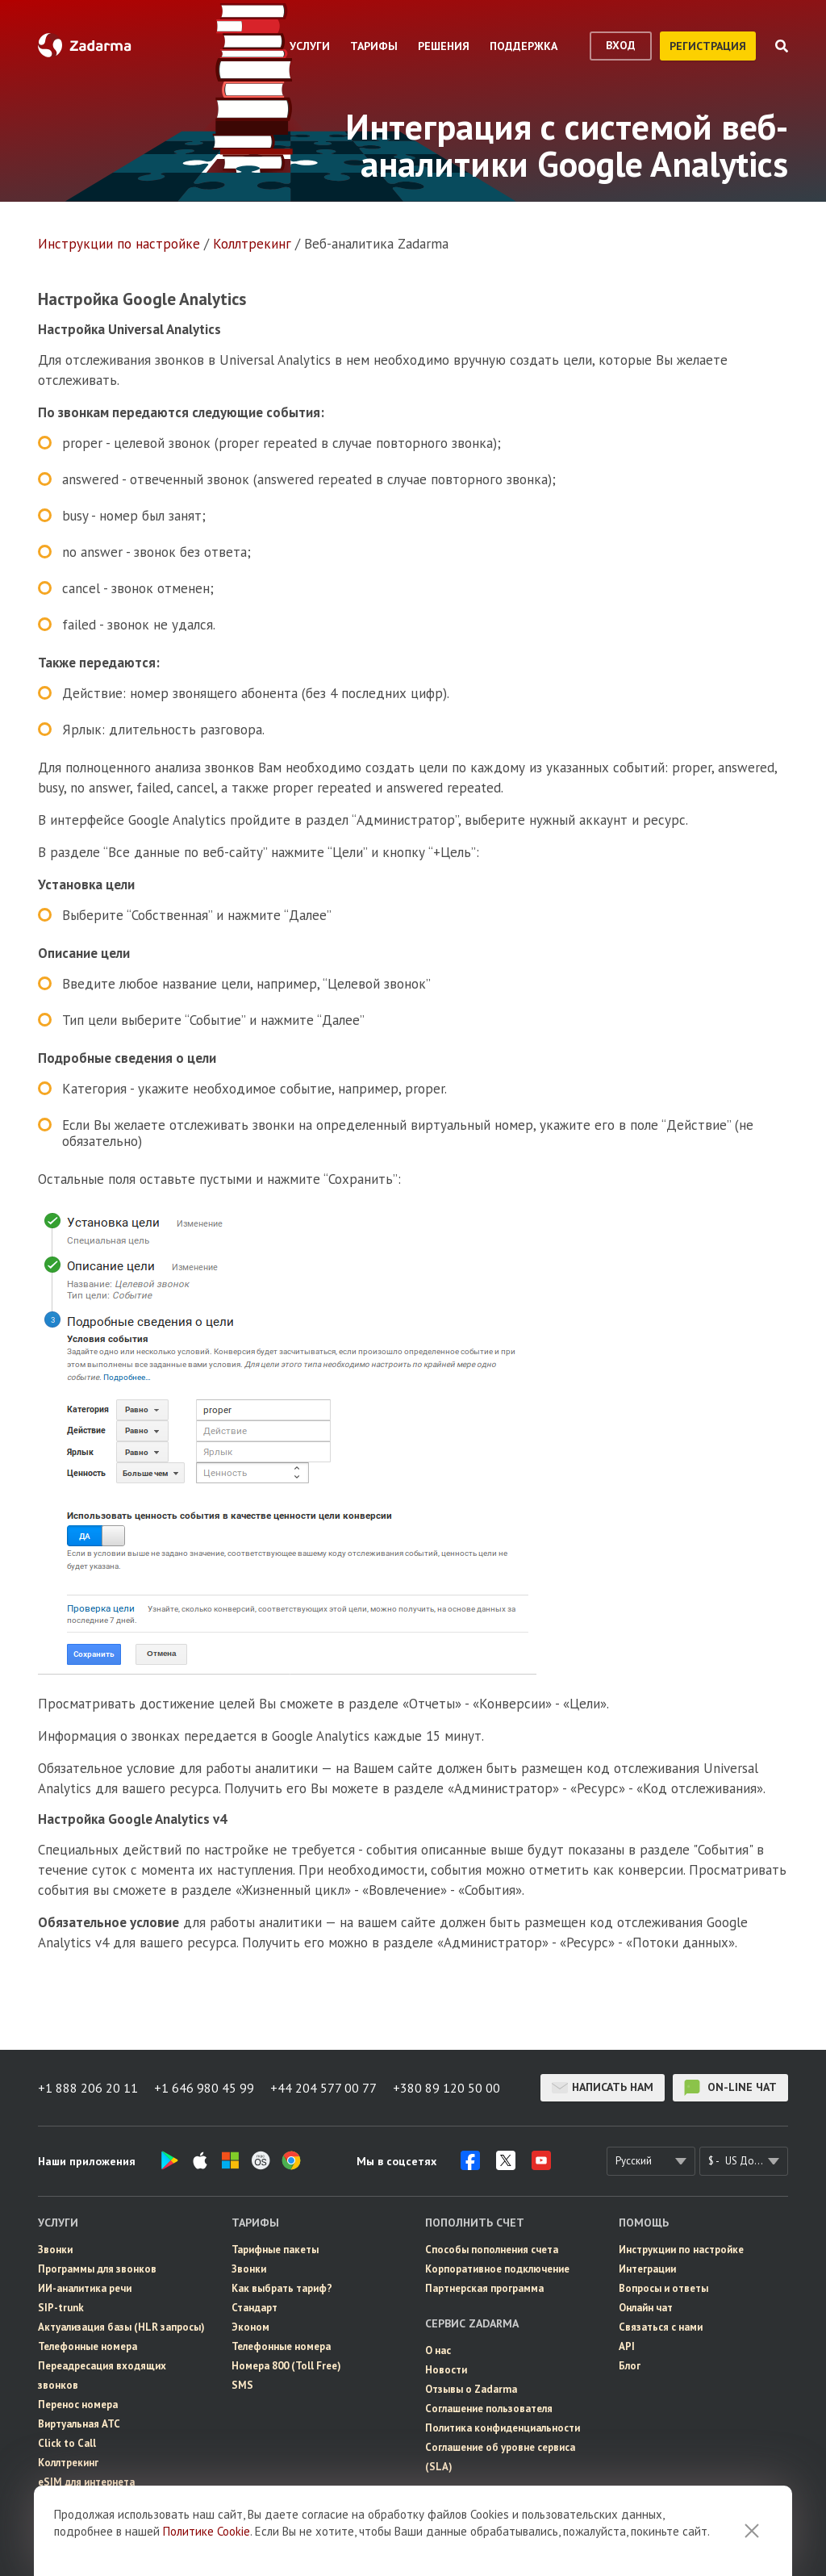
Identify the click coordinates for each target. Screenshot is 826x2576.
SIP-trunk (61, 2308)
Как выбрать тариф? (282, 2288)
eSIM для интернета (86, 2482)
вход (621, 45)
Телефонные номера (87, 2346)
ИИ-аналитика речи (84, 2288)
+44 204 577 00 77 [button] (323, 2088)
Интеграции (647, 2269)
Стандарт (254, 2308)
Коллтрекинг (252, 244)
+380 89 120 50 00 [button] (446, 2088)
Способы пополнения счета (491, 2249)
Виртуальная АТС (79, 2424)
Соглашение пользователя (489, 2408)
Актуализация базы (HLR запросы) (121, 2327)
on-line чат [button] (730, 2088)
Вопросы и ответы (663, 2288)
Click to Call (67, 2443)
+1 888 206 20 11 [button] (88, 2088)
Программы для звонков (97, 2269)
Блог (629, 2366)
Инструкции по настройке (119, 244)
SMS (242, 2385)
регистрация (708, 46)
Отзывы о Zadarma (471, 2389)
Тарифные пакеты (275, 2249)
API (627, 2346)
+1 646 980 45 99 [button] (204, 2088)
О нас (438, 2350)
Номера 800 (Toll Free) (286, 2366)
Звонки (55, 2249)
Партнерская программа (484, 2288)
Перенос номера (78, 2404)
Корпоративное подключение (497, 2269)
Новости (446, 2370)
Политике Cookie (206, 2531)
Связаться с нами (661, 2327)
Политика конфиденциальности (502, 2428)
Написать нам (602, 2088)
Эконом (250, 2327)
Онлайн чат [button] (646, 2308)
